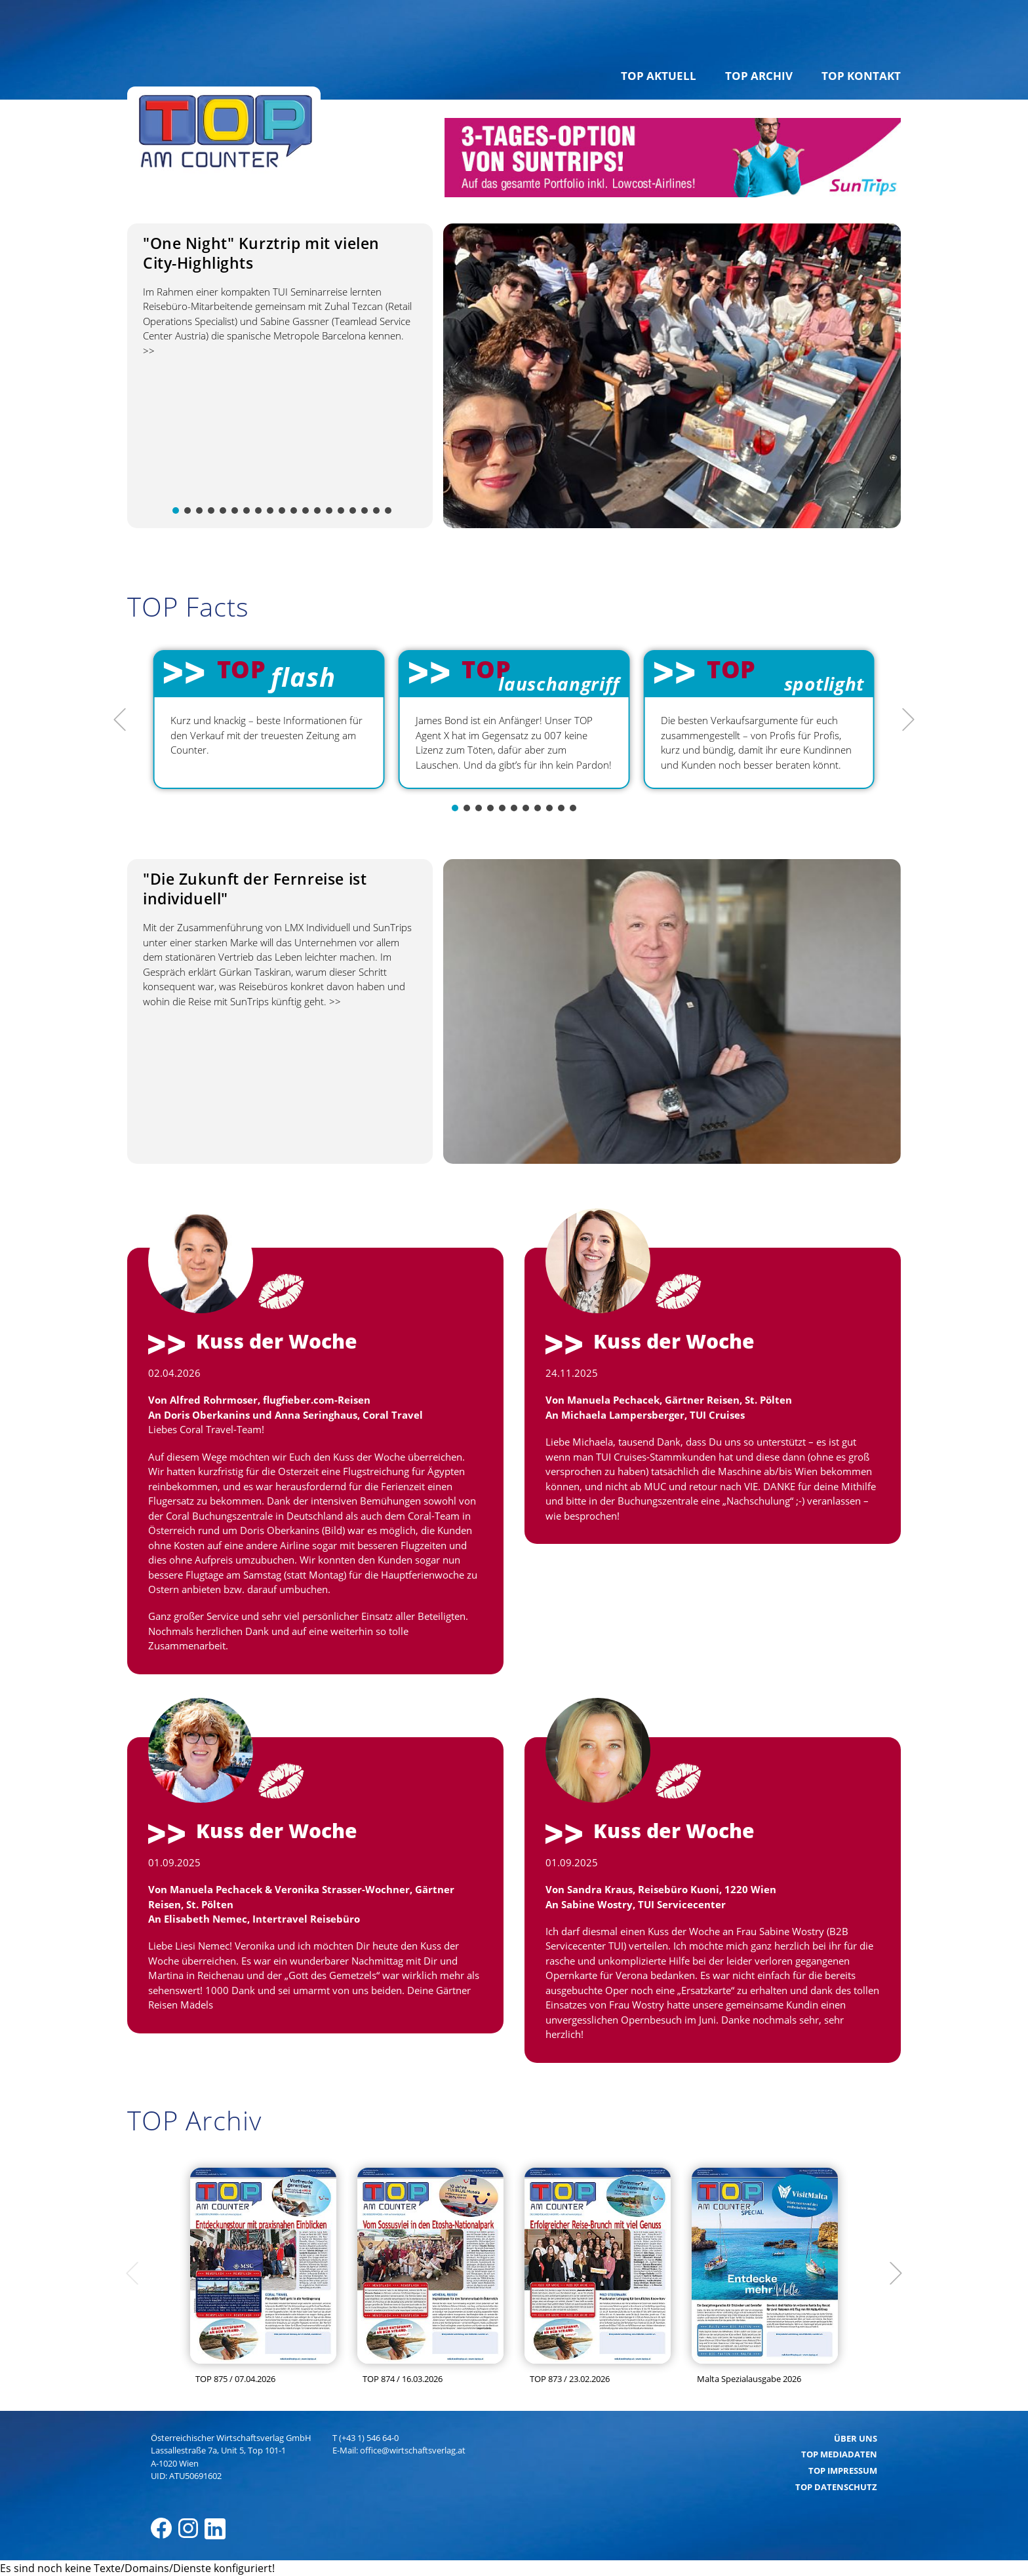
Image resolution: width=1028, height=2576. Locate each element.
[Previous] (120, 719)
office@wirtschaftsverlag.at (412, 2450)
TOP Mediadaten (839, 2454)
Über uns (855, 2438)
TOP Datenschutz (836, 2487)
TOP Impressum (842, 2470)
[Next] (907, 719)
